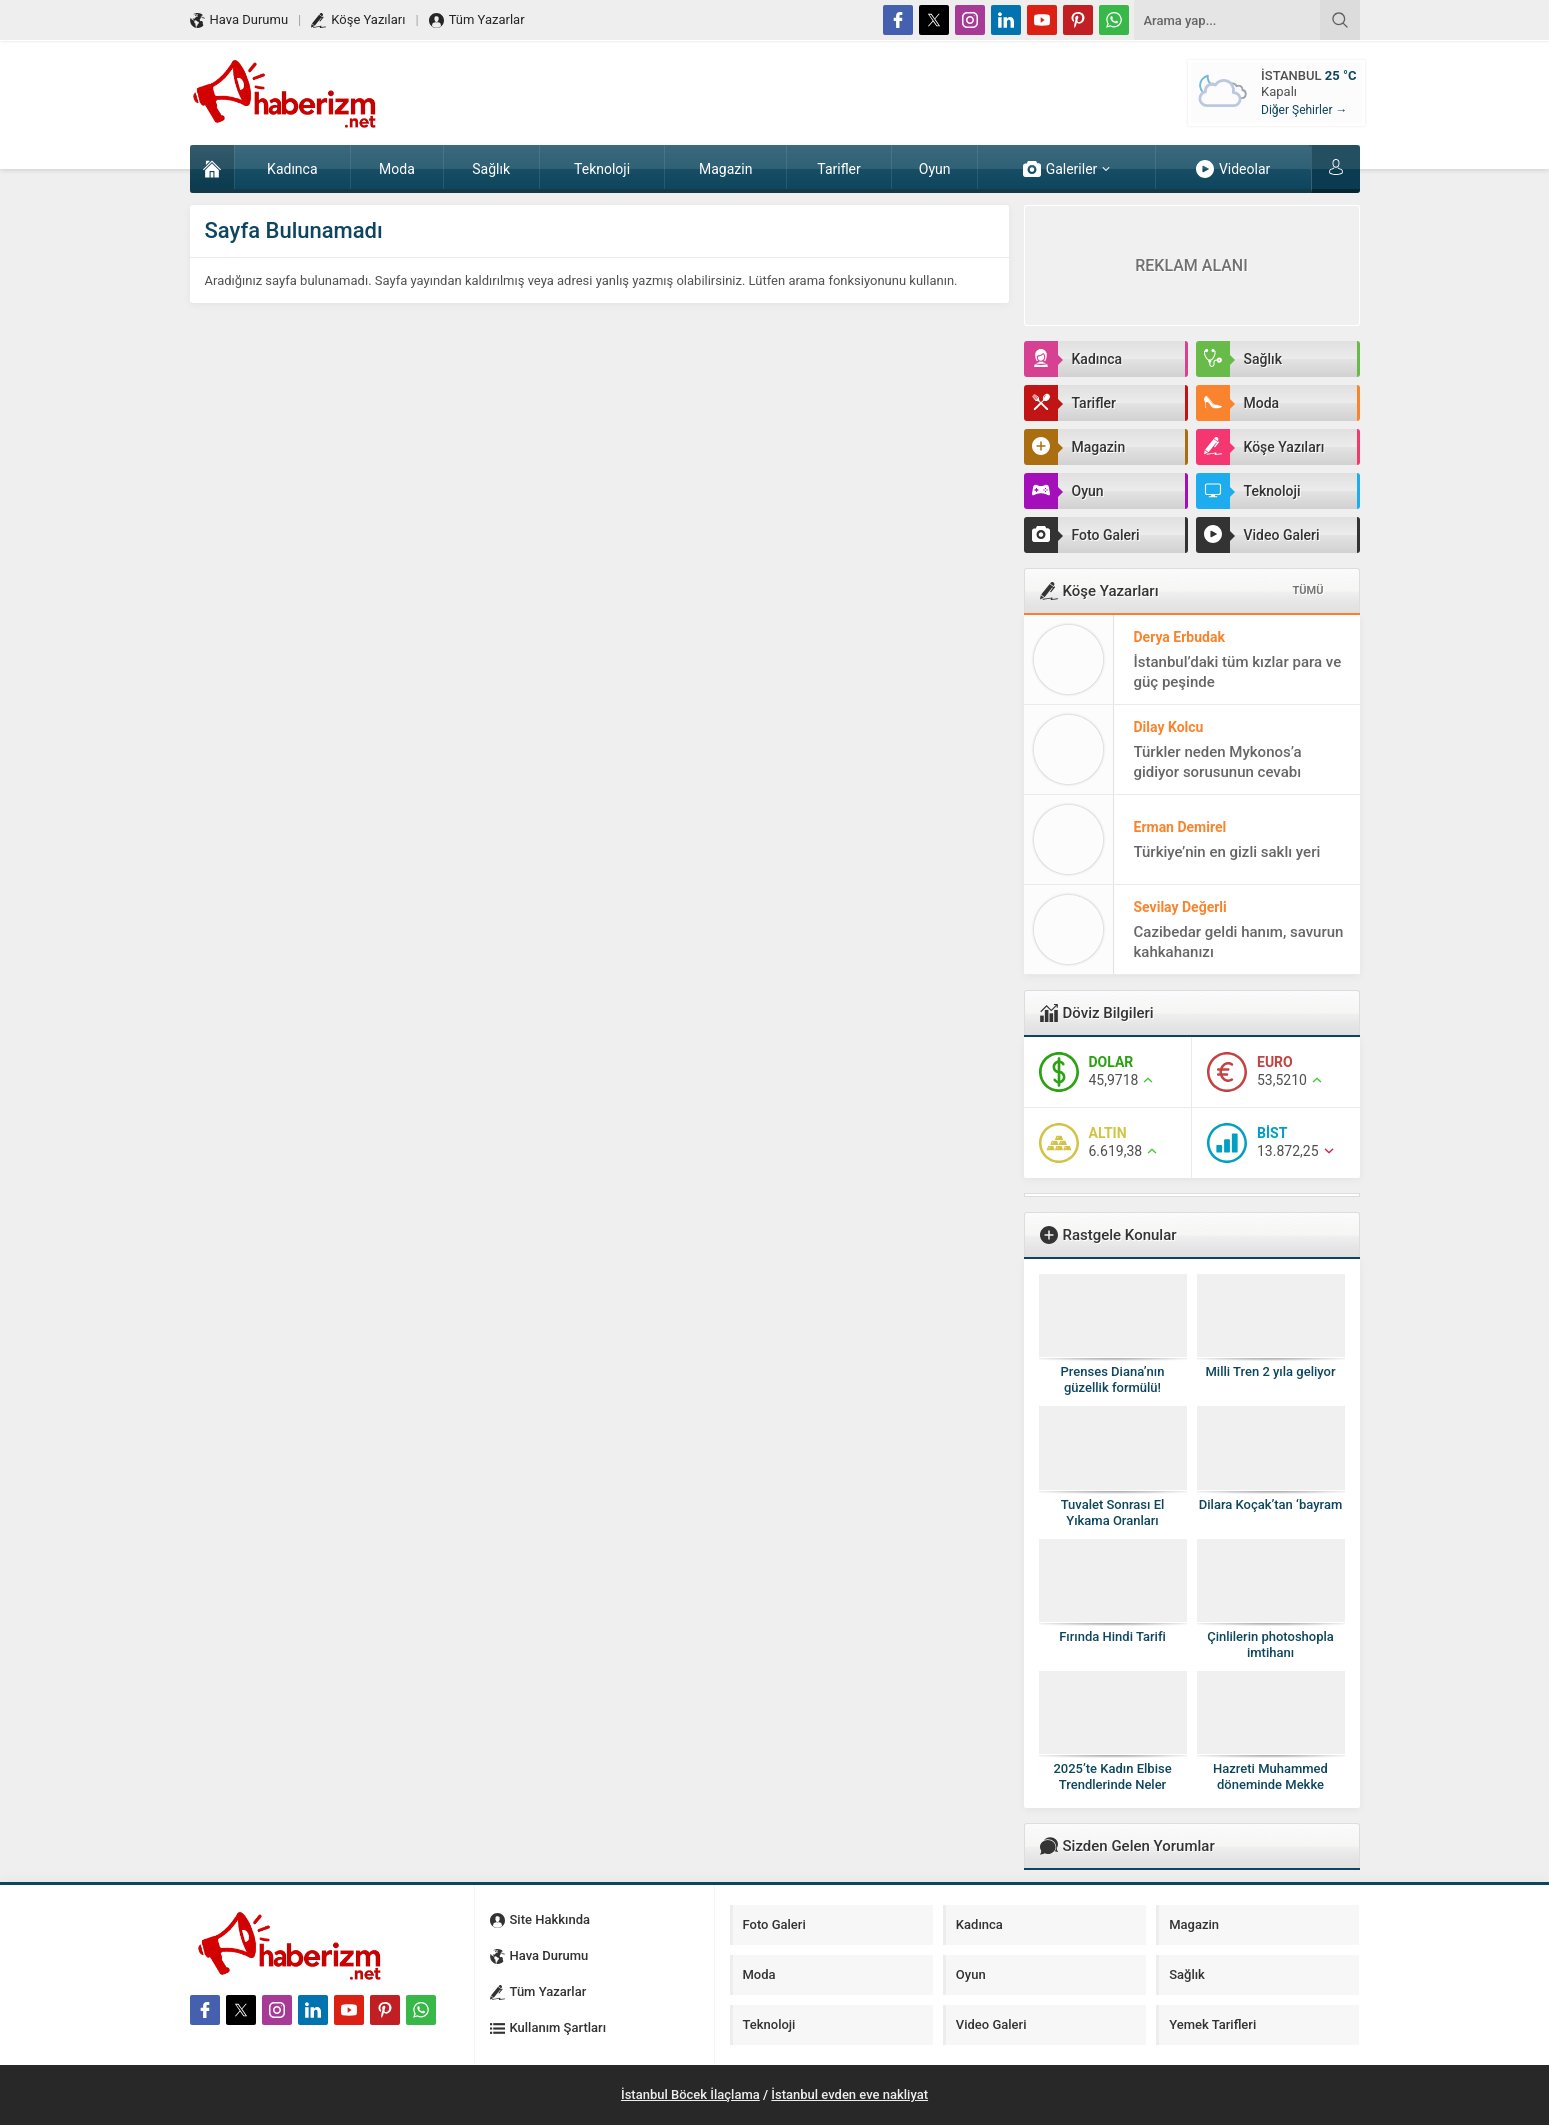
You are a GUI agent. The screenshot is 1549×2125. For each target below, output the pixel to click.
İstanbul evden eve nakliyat (849, 2094)
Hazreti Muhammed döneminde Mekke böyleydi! (1270, 1784)
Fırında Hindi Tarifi (1112, 1636)
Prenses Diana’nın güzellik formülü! (1113, 1379)
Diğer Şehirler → (1304, 110)
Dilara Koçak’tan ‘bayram (1270, 1504)
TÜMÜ (1308, 590)
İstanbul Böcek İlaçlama (690, 2094)
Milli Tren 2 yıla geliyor (1270, 1371)
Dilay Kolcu (1169, 727)
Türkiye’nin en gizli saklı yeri (1227, 852)
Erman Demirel (1180, 827)
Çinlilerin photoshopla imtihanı (1270, 1644)
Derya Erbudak (1179, 637)
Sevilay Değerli (1180, 907)
